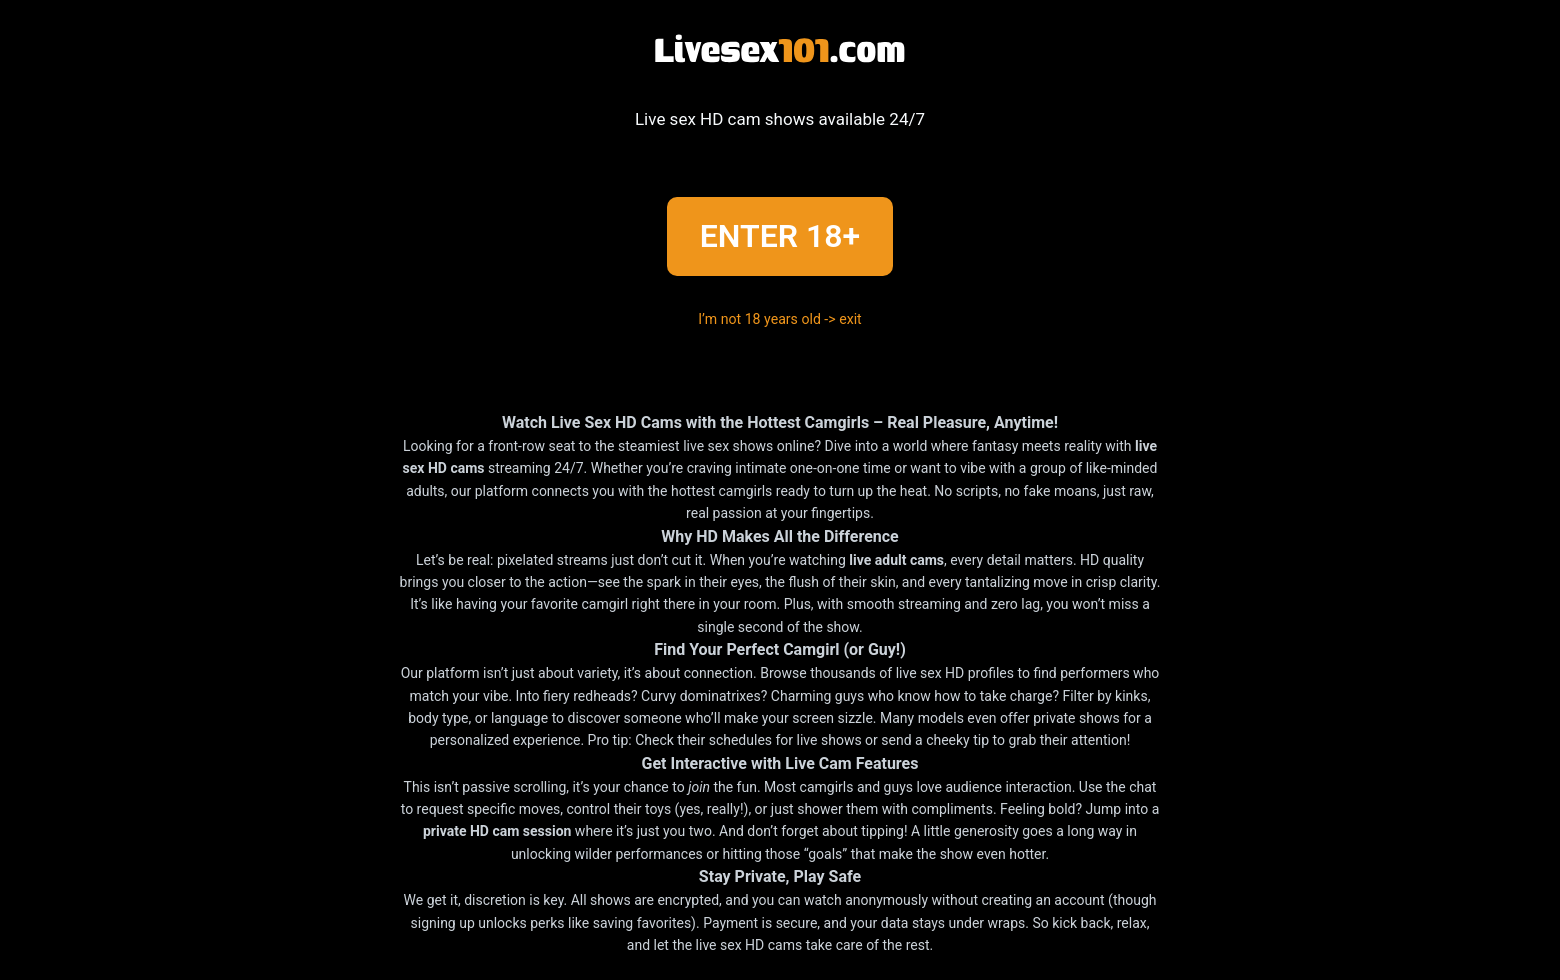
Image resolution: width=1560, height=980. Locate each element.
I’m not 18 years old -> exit (780, 319)
